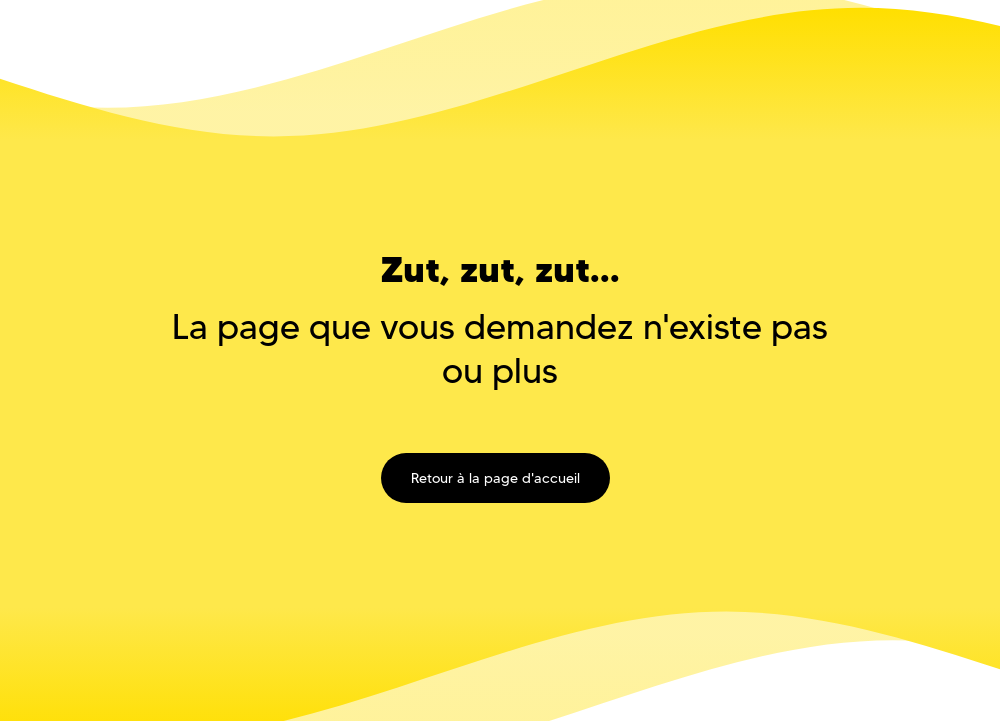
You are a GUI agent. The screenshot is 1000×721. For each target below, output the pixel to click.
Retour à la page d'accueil (495, 478)
